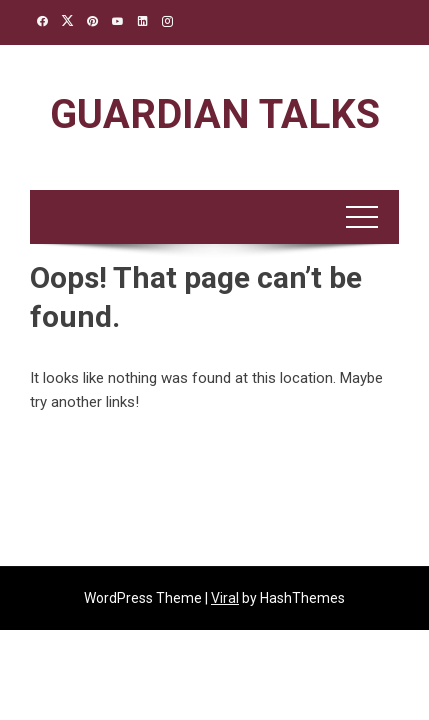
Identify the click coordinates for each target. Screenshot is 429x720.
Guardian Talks (215, 114)
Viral (225, 598)
